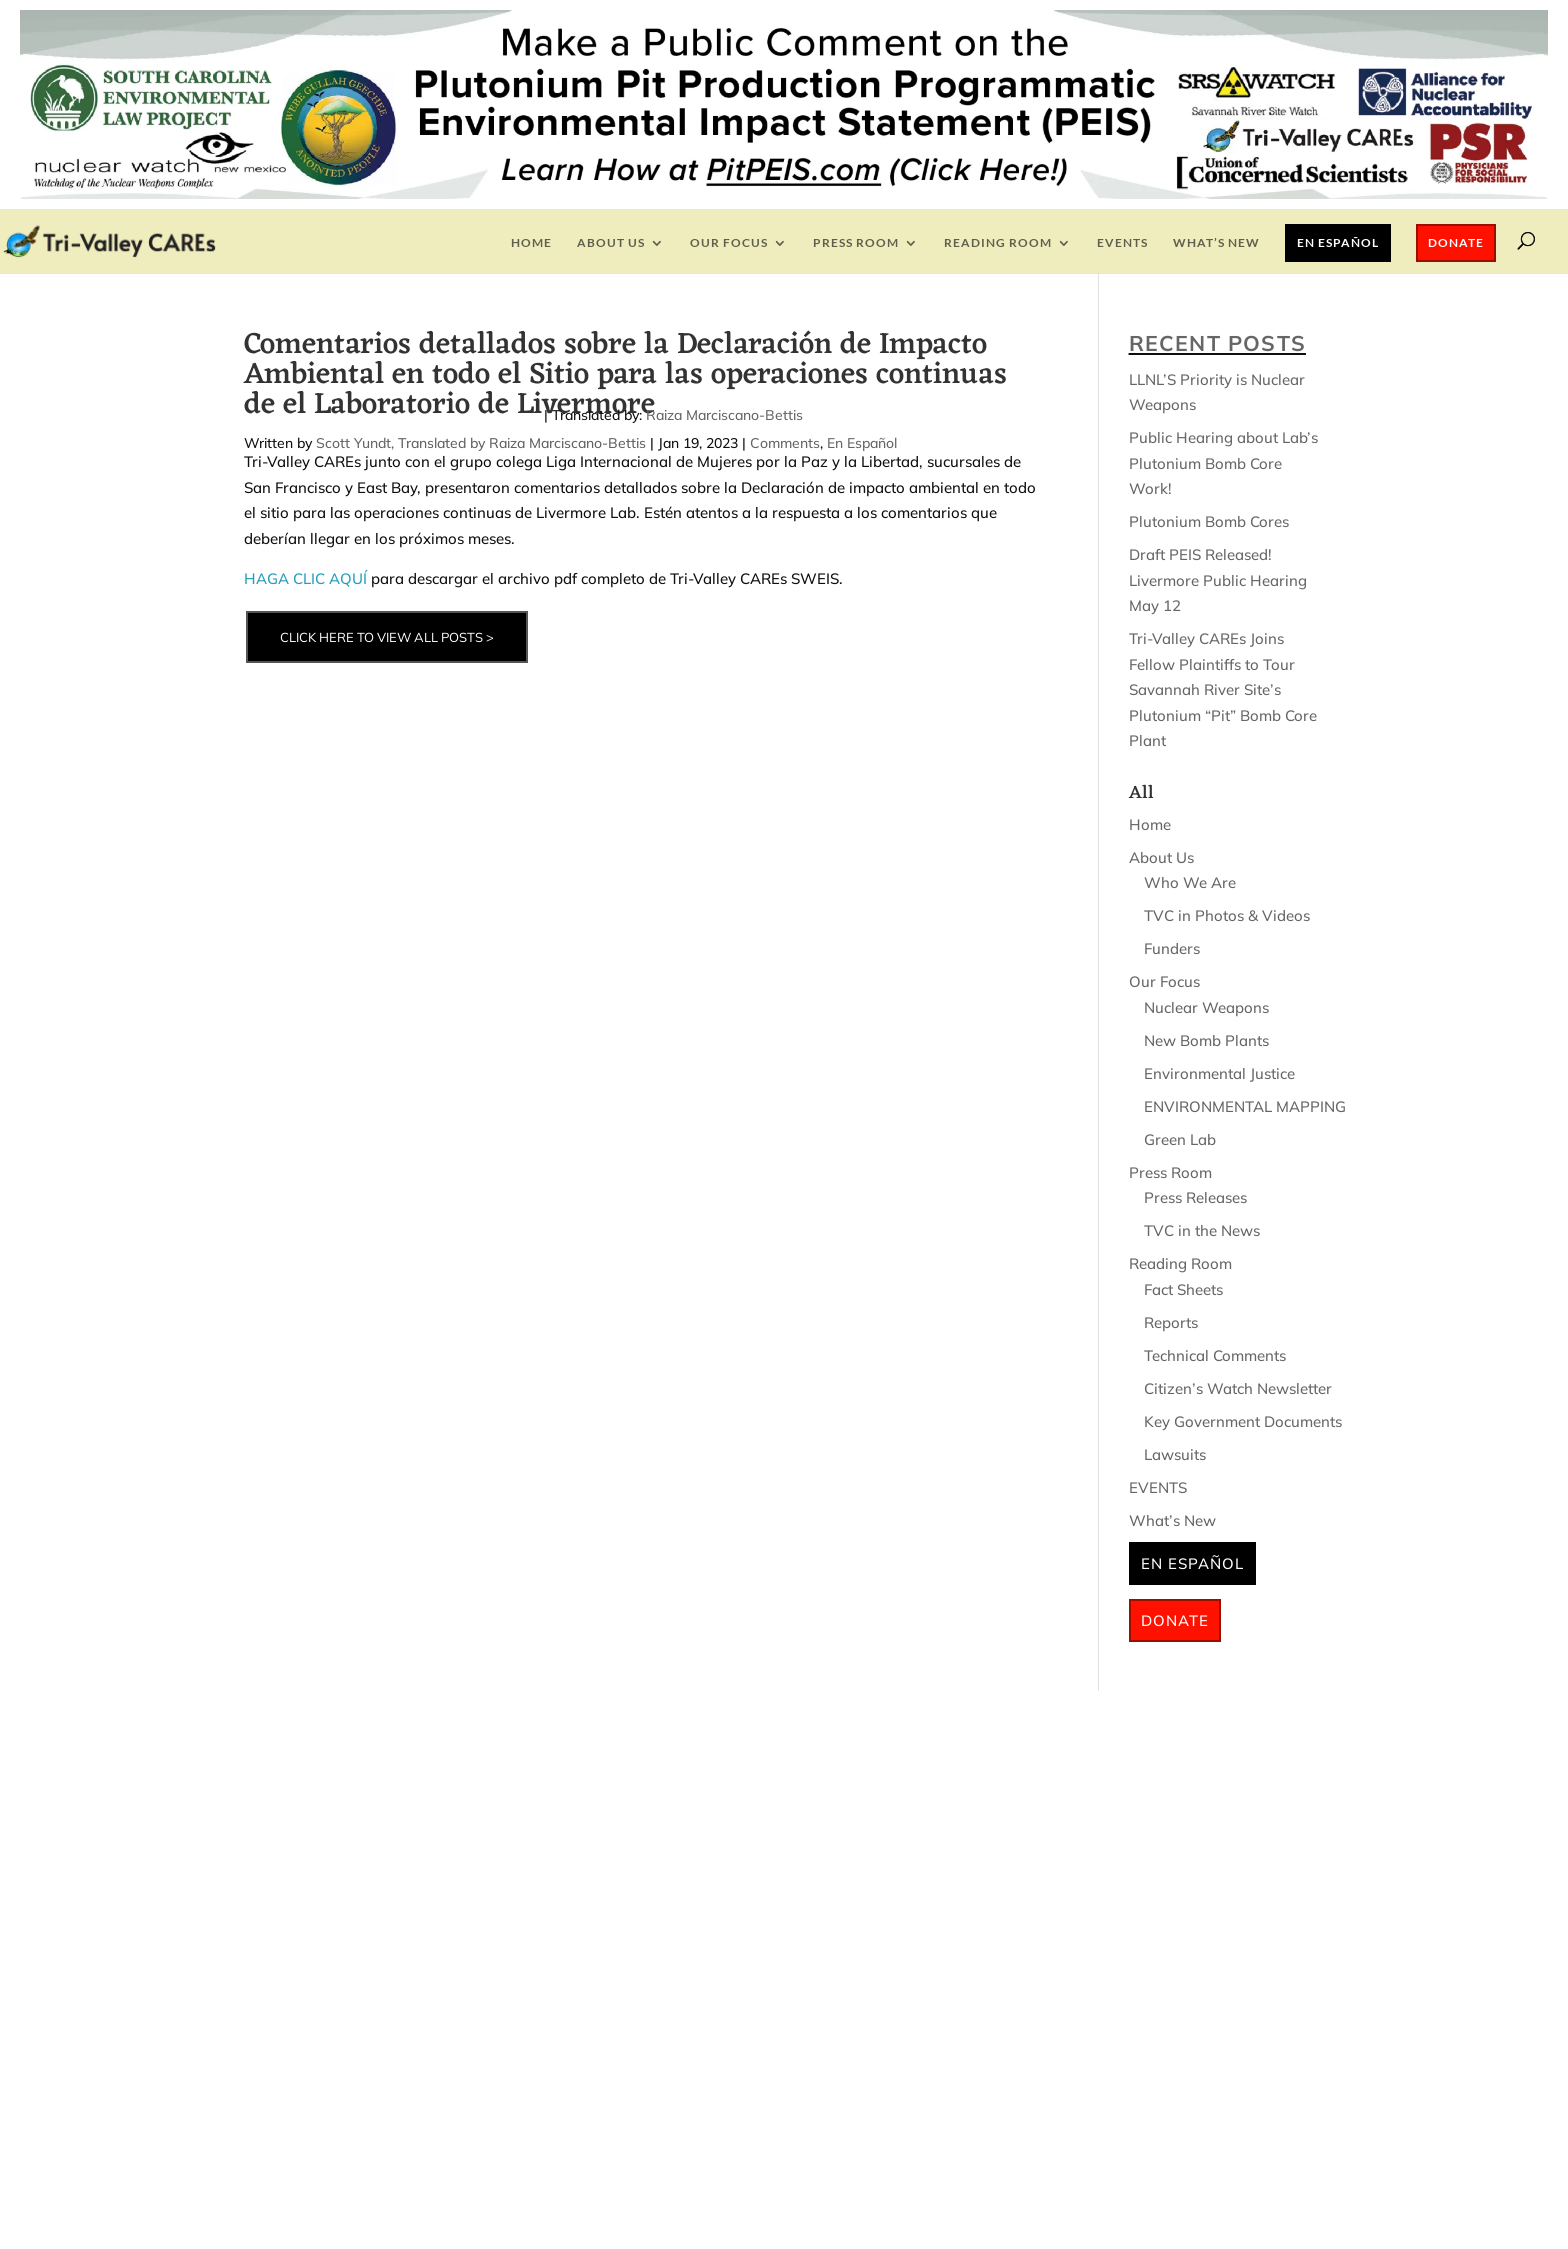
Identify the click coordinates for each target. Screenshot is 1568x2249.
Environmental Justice (1219, 1073)
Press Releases (1195, 1197)
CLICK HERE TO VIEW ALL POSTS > (387, 637)
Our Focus (729, 243)
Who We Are (1190, 882)
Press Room (856, 243)
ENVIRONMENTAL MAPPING (1245, 1106)
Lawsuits (1175, 1454)
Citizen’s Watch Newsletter (1238, 1388)
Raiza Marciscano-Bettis (724, 415)
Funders (1172, 948)
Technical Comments (1215, 1355)
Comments (785, 443)
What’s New (1216, 243)
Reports (1171, 1322)
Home (531, 243)
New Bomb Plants (1206, 1040)
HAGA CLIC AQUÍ (305, 578)
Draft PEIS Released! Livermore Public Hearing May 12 (1218, 580)
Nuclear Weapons (1206, 1007)
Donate (1456, 242)
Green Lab (1180, 1139)
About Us (611, 243)
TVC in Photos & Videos (1227, 915)
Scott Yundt (353, 443)
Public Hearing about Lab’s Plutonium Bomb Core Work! (1223, 463)
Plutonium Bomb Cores (1209, 521)
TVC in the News (1202, 1230)
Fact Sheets (1183, 1289)
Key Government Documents (1243, 1421)
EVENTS (1122, 243)
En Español (1338, 242)
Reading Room (998, 243)
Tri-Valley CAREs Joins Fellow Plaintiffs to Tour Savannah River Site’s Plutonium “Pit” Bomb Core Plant (1223, 689)
